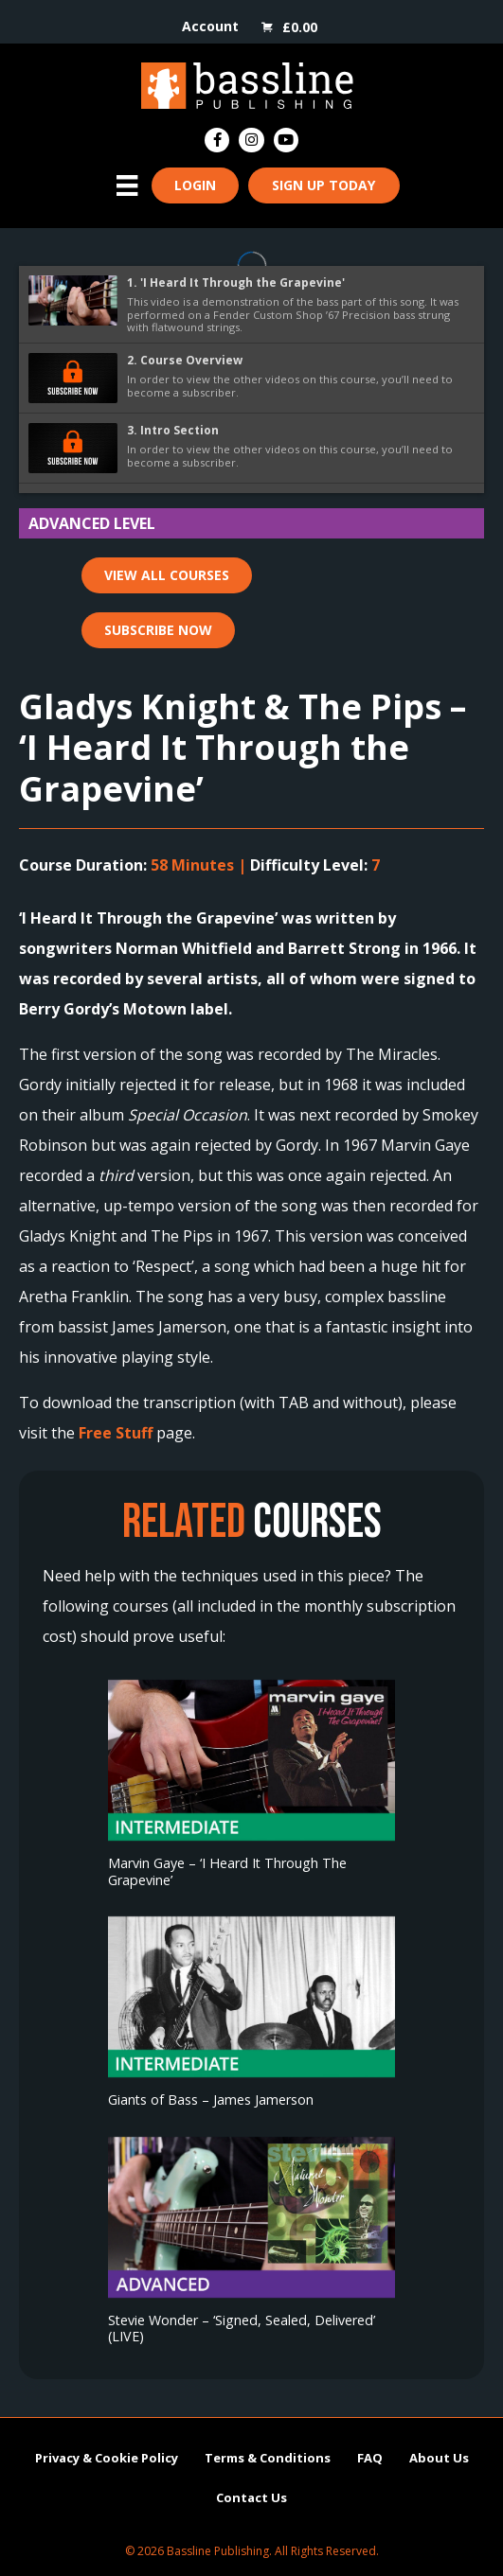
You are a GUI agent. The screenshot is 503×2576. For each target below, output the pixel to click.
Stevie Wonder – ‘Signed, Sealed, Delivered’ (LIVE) (241, 2328)
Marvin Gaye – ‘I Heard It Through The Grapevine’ (227, 1871)
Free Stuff (116, 1432)
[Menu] (127, 185)
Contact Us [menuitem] (251, 2497)
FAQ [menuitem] (370, 2457)
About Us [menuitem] (439, 2457)
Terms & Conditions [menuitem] (268, 2457)
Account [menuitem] (210, 26)
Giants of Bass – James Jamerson (211, 2099)
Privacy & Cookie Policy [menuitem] (106, 2456)
